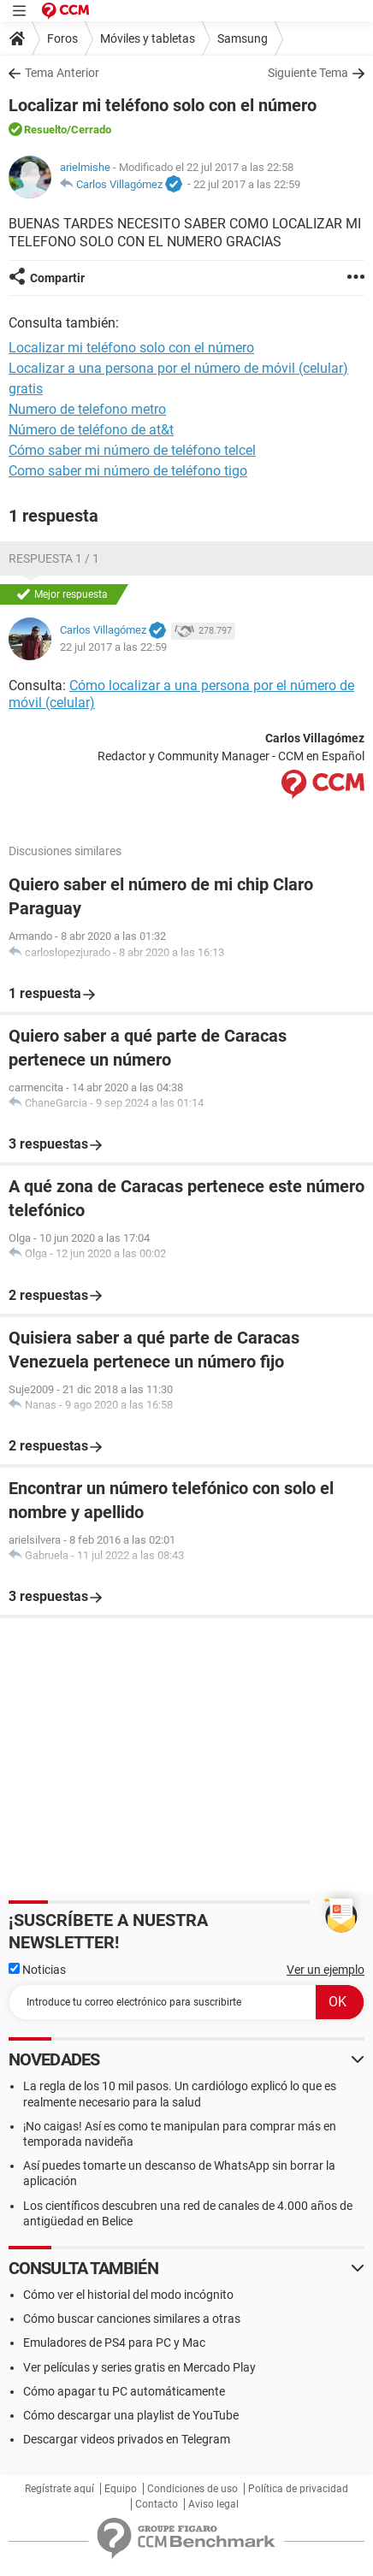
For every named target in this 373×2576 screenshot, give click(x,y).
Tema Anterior (62, 73)
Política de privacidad (298, 2489)
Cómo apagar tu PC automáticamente (124, 2391)
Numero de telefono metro (87, 409)
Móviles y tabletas (147, 38)
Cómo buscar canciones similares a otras (131, 2318)
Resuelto (45, 129)
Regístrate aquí (59, 2489)
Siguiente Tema (308, 73)
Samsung (242, 38)
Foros (62, 38)
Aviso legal (213, 2504)
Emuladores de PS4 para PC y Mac (114, 2342)
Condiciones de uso (192, 2489)
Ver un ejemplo (325, 1969)
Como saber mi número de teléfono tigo (128, 471)
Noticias (37, 1969)
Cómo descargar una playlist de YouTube (131, 2415)
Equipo (120, 2489)
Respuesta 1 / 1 (54, 558)
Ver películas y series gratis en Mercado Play (139, 2367)
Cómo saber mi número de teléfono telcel (132, 450)
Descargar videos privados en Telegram (126, 2439)
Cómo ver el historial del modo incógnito (128, 2294)
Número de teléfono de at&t (91, 430)
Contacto (156, 2504)
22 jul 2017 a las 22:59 (246, 184)
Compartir (57, 278)
